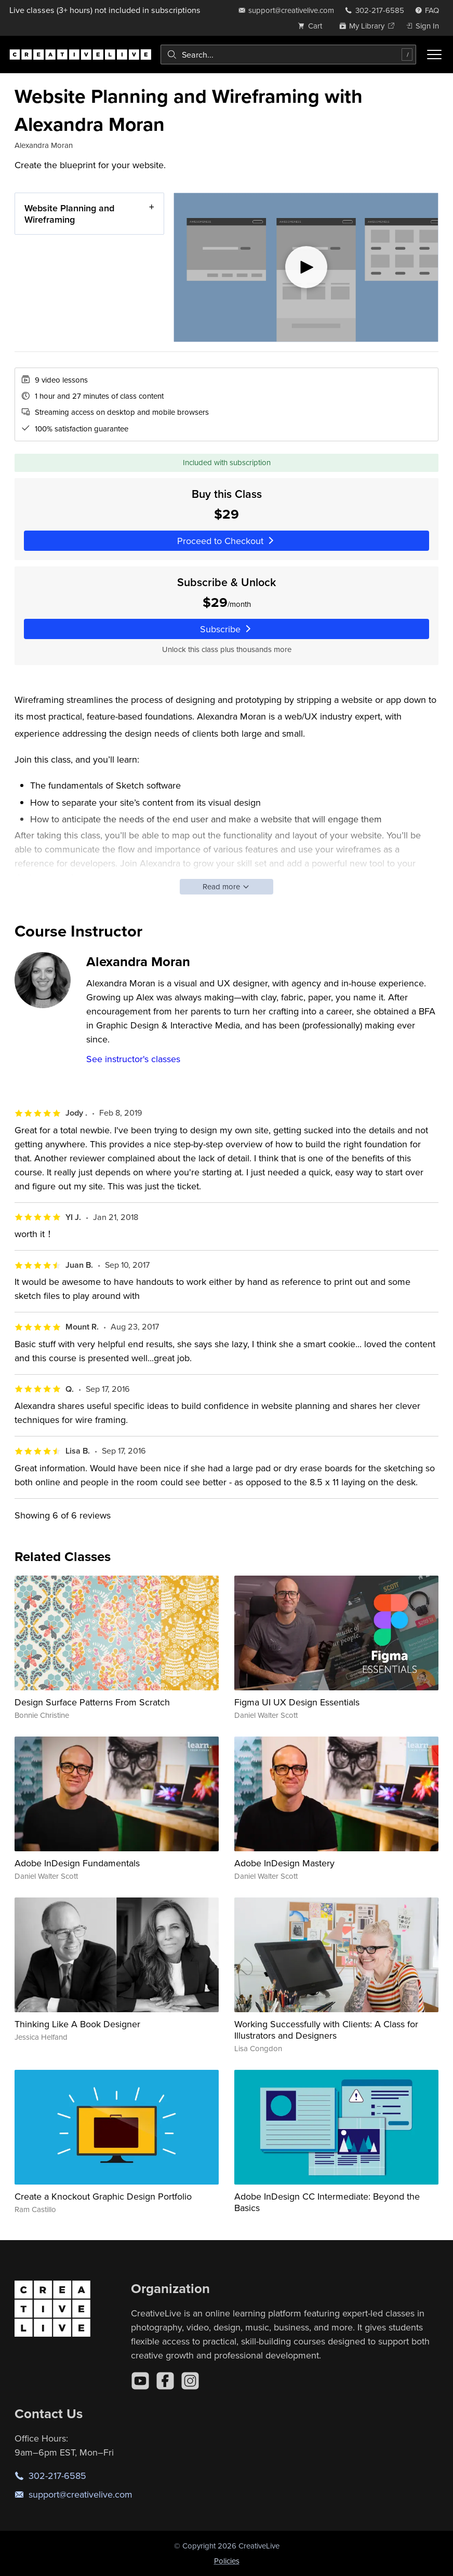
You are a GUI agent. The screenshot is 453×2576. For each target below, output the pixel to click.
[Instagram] (190, 2380)
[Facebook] (165, 2380)
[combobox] (288, 54)
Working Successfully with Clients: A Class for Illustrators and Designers (326, 2029)
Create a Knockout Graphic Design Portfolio (103, 2196)
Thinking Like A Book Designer (77, 2023)
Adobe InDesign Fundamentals (77, 1862)
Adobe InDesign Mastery (284, 1862)
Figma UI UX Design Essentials (296, 1702)
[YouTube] (140, 2380)
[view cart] (312, 26)
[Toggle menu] (434, 54)
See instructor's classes (133, 1058)
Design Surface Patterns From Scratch (92, 1702)
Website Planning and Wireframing (69, 213)
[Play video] (306, 267)
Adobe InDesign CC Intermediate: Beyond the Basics (327, 2202)
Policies (226, 2560)
